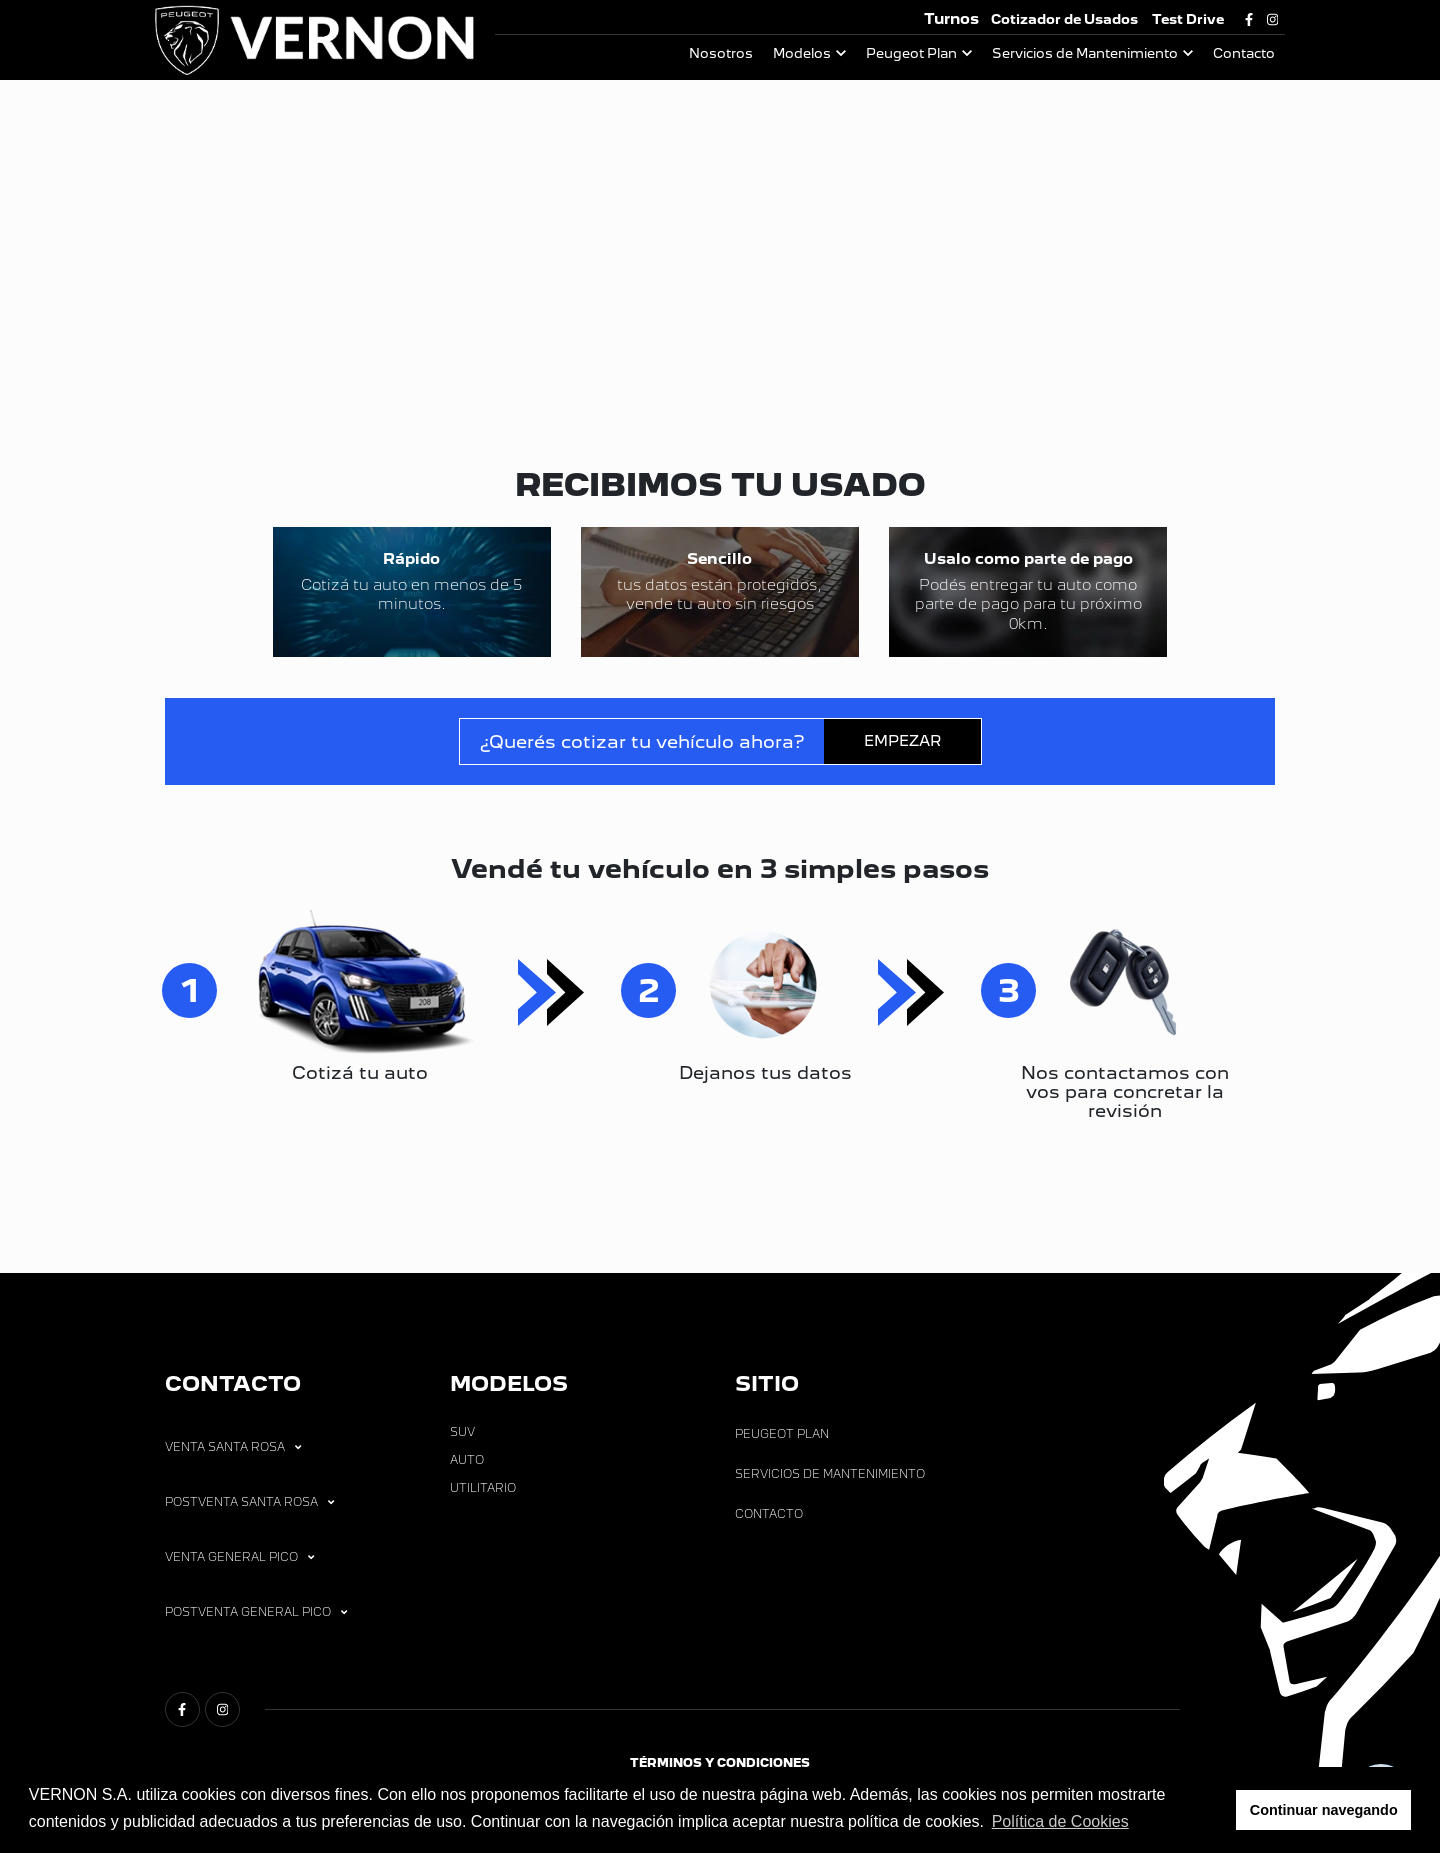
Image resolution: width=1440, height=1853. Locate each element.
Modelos (802, 53)
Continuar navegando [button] (1324, 1810)
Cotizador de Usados (1064, 19)
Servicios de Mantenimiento (1085, 53)
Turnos (951, 18)
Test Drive (1188, 19)
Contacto (1244, 53)
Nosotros (721, 53)
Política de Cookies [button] (1060, 1821)
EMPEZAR (902, 764)
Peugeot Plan (911, 53)
